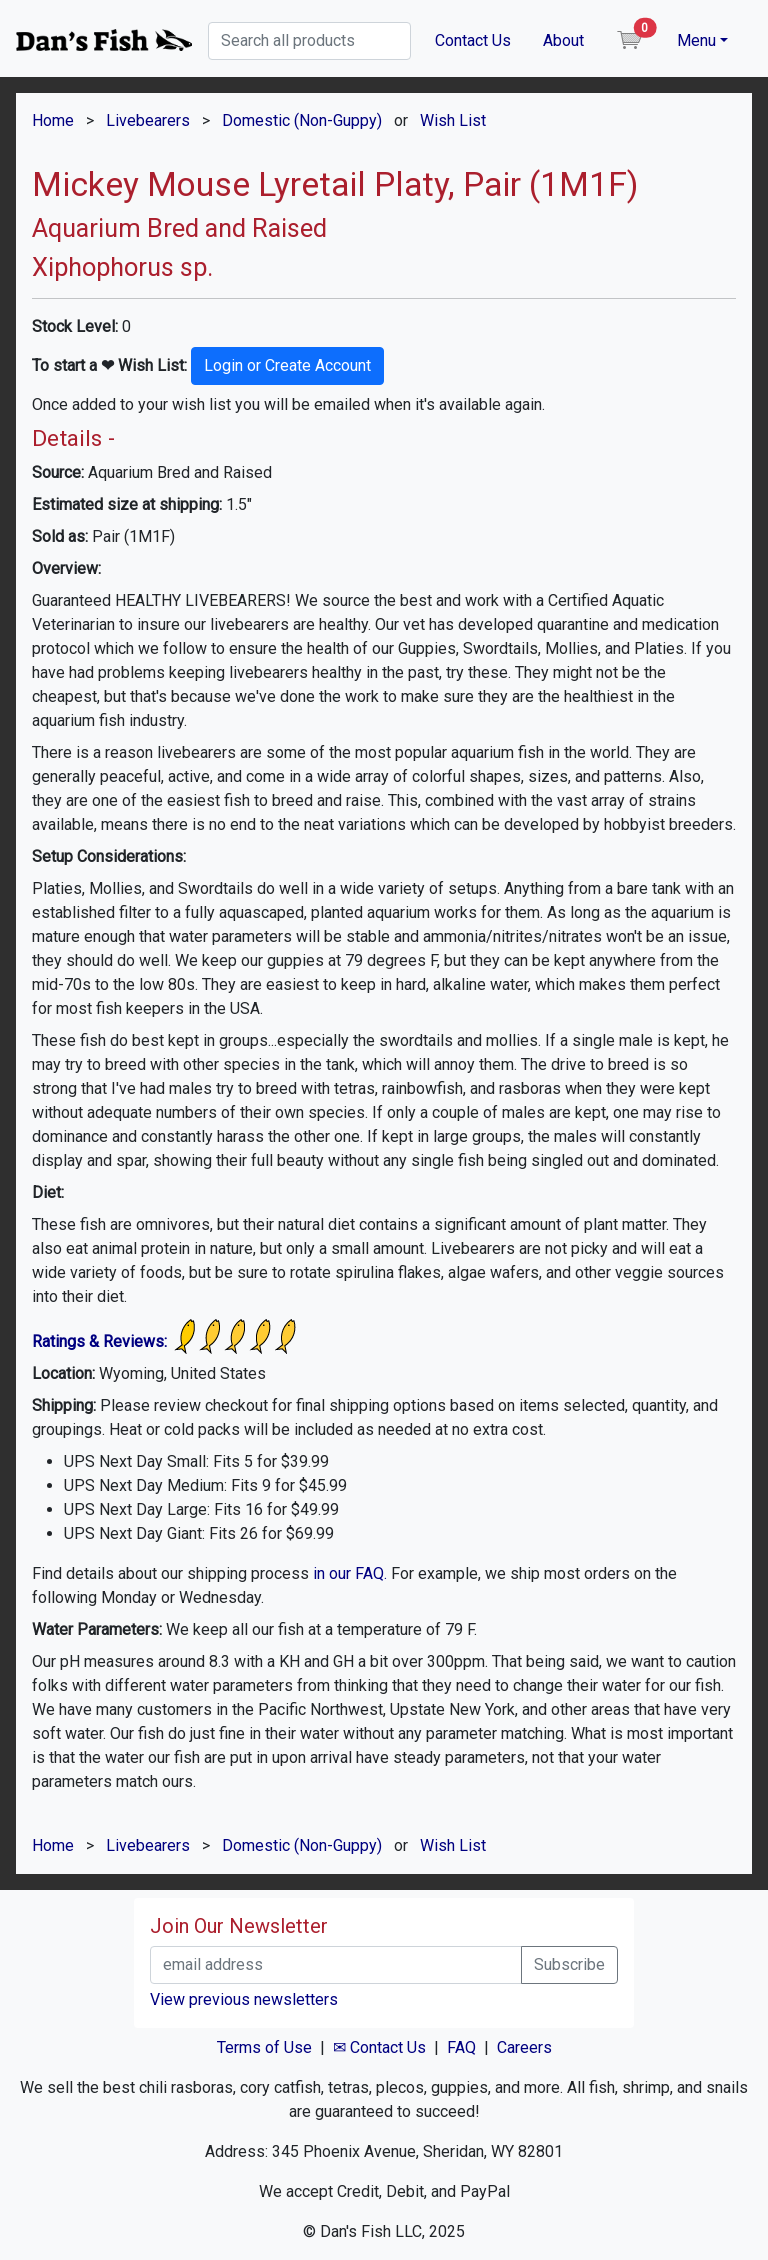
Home (53, 120)
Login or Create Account (287, 365)
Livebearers (148, 120)
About (563, 40)
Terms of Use (264, 2047)
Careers (524, 2047)
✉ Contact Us (379, 2047)
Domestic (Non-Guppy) (302, 120)
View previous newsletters (244, 1999)
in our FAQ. (350, 1573)
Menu (696, 40)
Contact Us (473, 40)
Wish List (453, 120)
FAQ (461, 2047)
